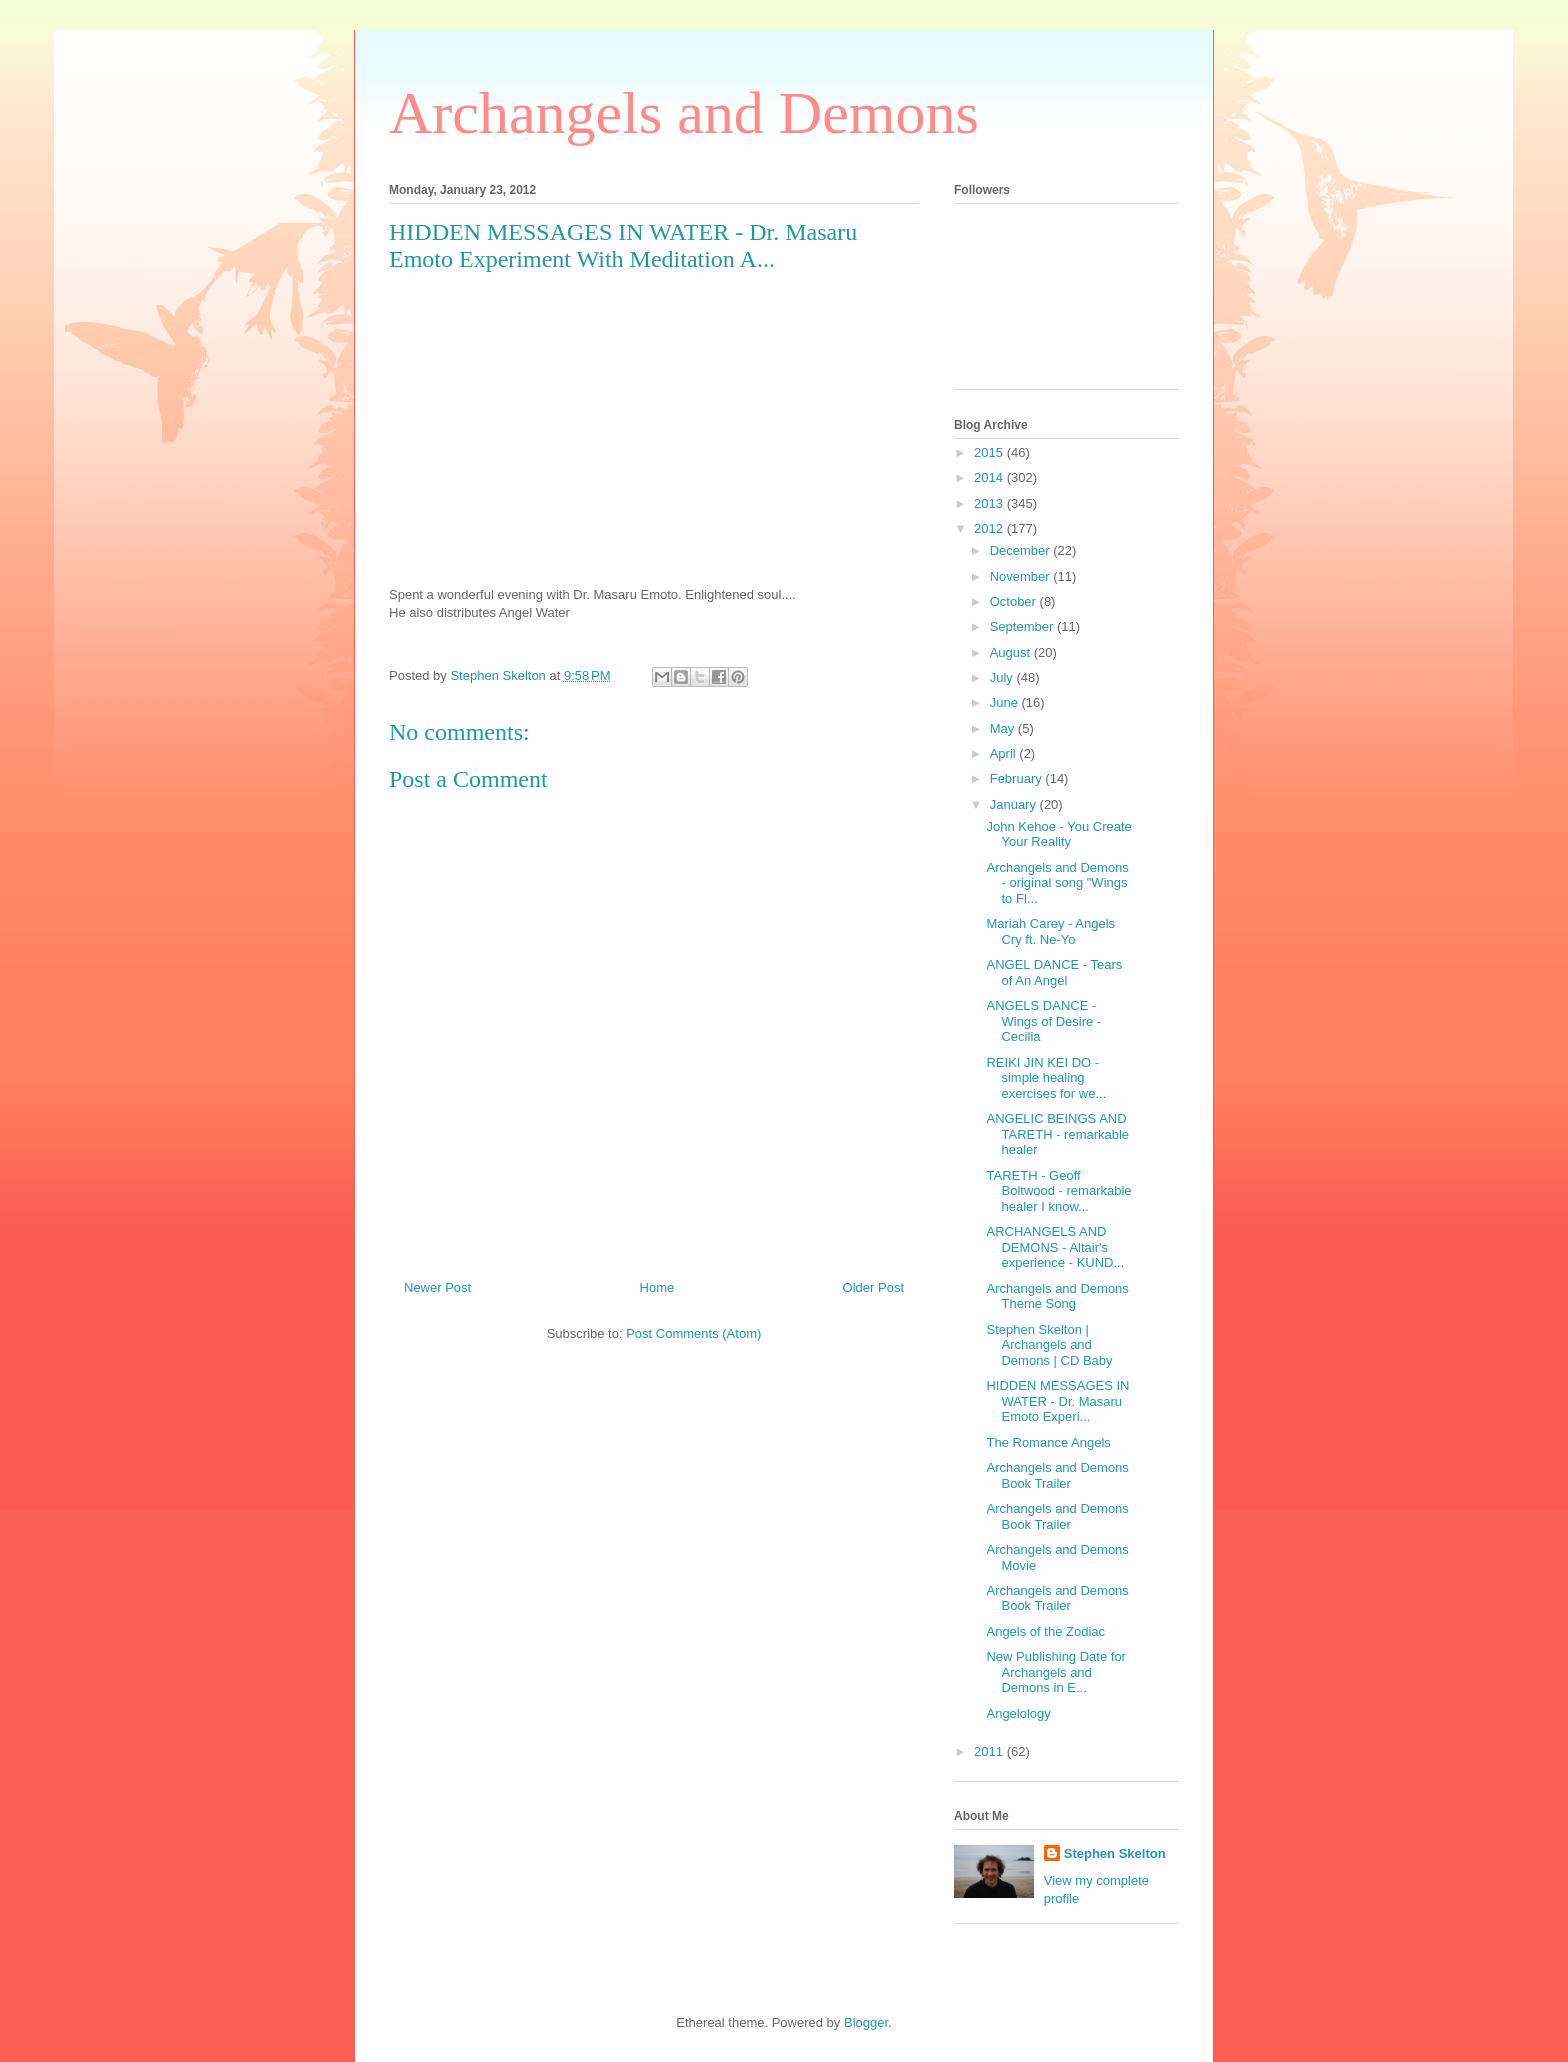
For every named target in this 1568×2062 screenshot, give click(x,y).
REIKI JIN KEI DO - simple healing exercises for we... (1046, 1078)
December (1022, 550)
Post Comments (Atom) (693, 1333)
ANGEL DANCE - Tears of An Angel (1054, 972)
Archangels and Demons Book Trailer (1057, 1475)
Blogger (866, 2022)
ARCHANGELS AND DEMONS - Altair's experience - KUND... (1055, 1247)
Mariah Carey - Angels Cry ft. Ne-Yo (1050, 931)
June (1006, 702)
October (1015, 601)
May (1004, 728)
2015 (990, 452)
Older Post (873, 1287)
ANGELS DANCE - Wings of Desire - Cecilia (1043, 1021)
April (1005, 753)
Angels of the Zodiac (1045, 1631)
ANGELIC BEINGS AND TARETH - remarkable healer (1057, 1134)
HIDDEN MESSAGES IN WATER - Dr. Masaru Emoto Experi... (1057, 1401)
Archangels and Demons (684, 113)
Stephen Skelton (1115, 1853)
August (1012, 652)
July (1003, 677)
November (1022, 576)
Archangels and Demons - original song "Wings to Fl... (1057, 883)
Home (657, 1287)
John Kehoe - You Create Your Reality (1058, 834)
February (1018, 778)
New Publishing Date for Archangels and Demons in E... (1055, 1672)
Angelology (1018, 1713)
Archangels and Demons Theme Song (1057, 1296)
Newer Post (437, 1287)
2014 (990, 477)
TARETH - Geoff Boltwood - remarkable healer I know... (1058, 1191)
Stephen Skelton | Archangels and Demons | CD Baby (1049, 1345)
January (1015, 804)
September (1023, 626)
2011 (990, 1751)
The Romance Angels (1048, 1442)
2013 (990, 503)
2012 (990, 528)
